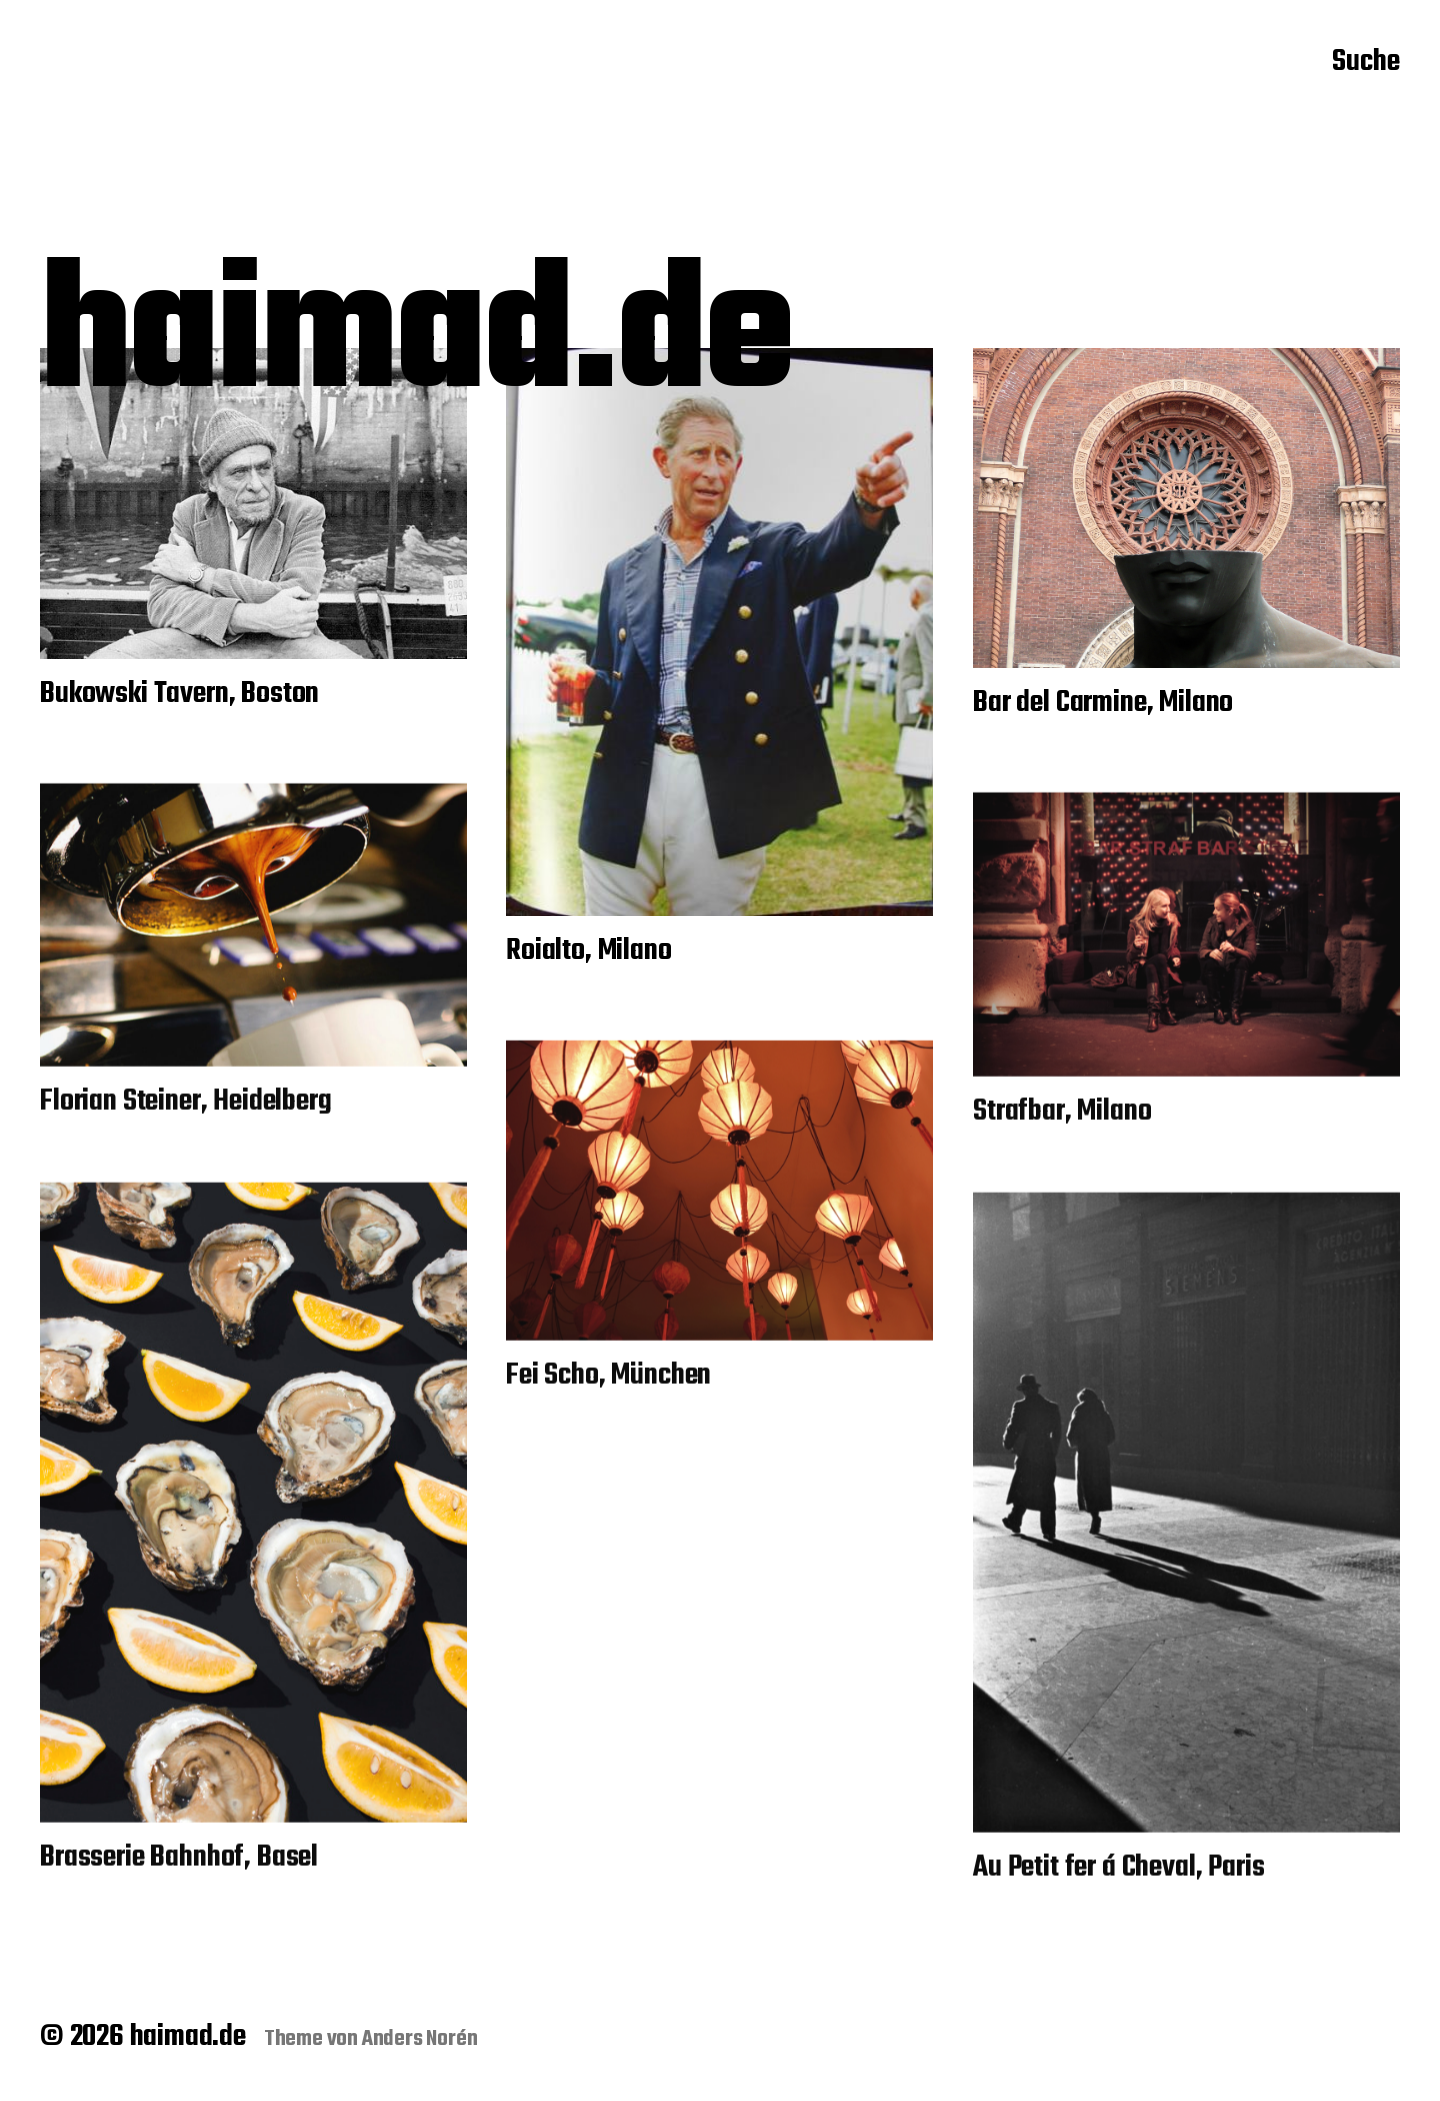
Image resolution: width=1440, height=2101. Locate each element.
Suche (1366, 63)
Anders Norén (420, 2039)
